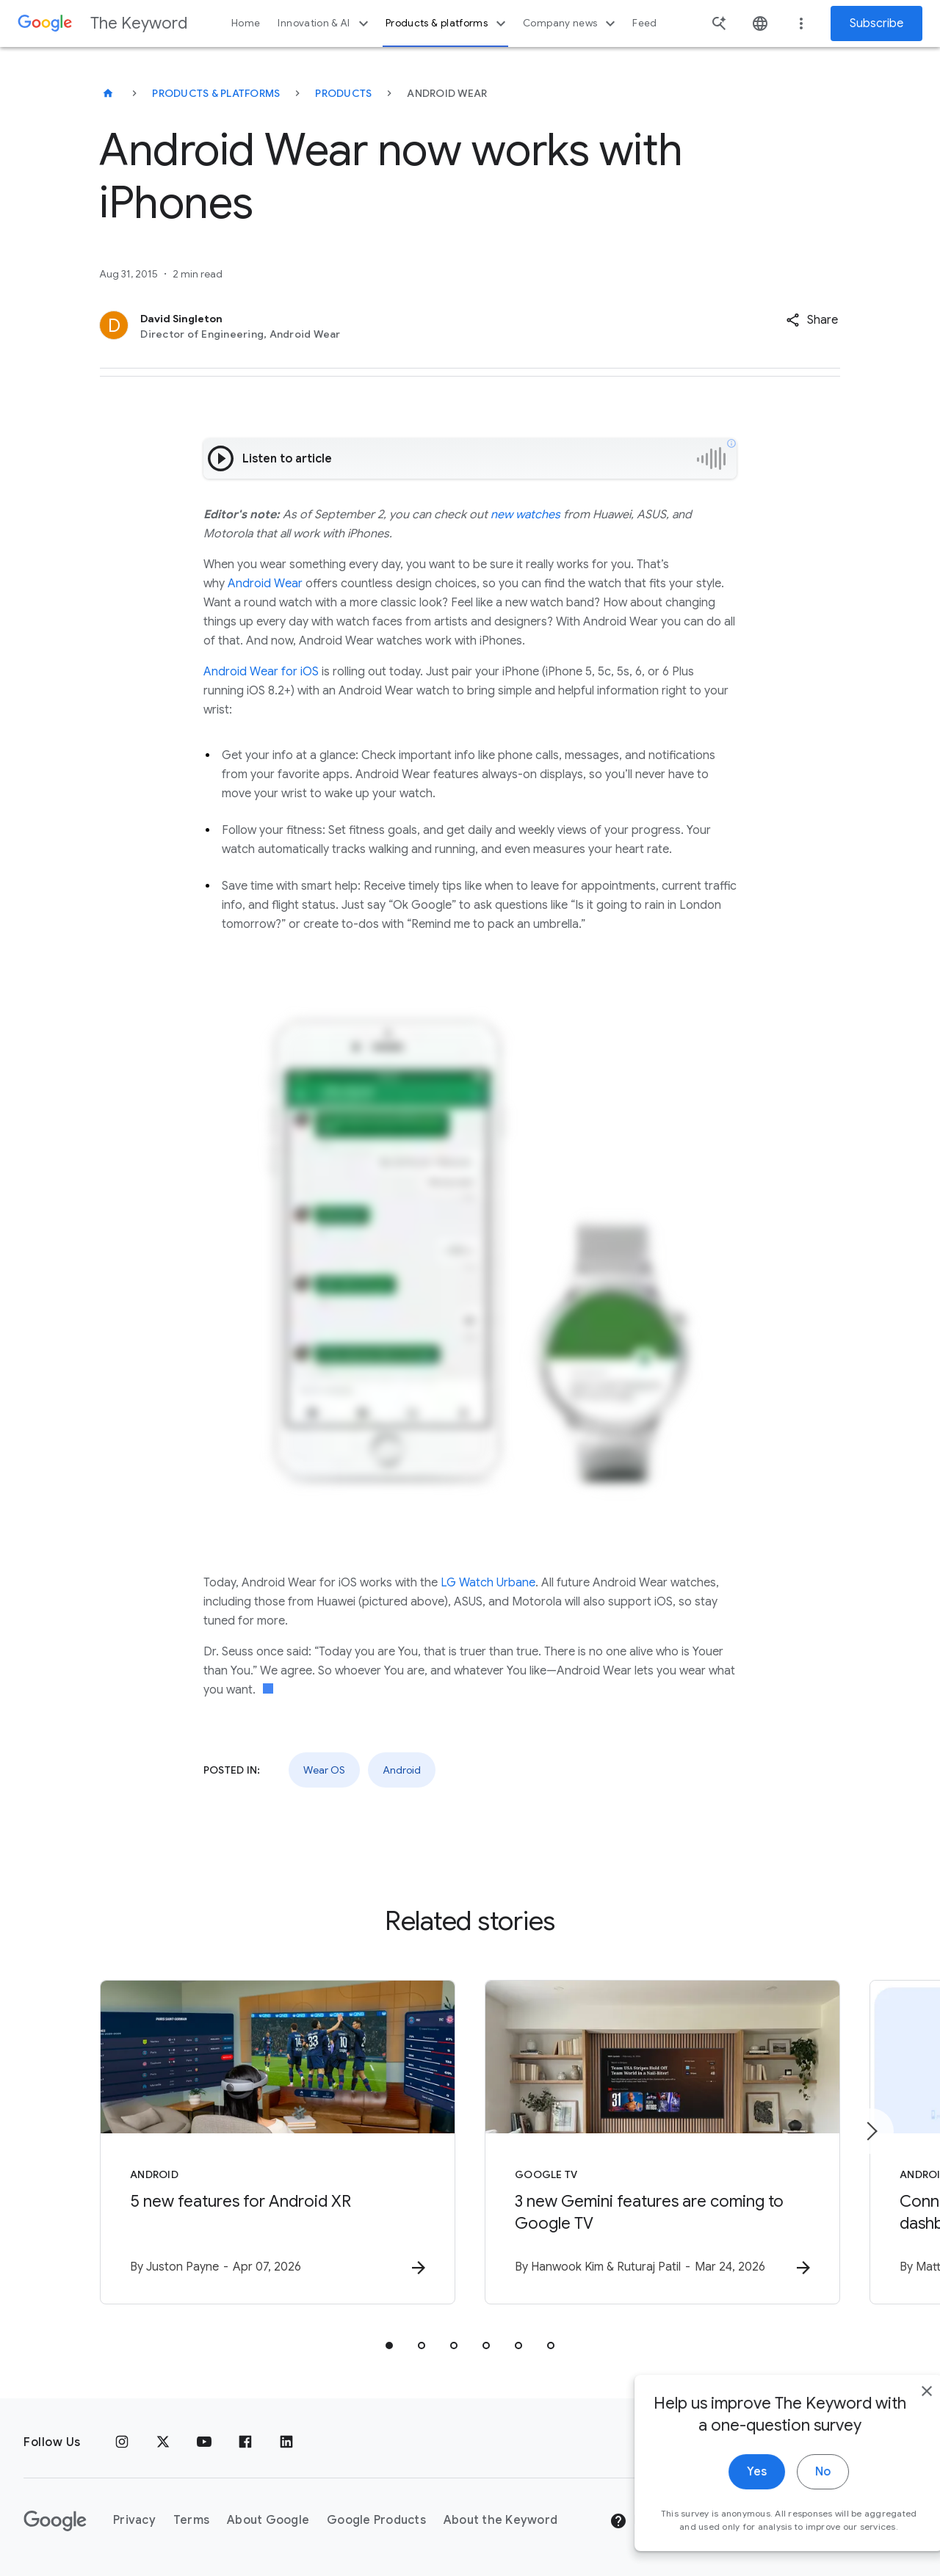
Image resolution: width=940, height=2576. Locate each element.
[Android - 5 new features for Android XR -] (278, 2142)
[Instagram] (122, 2442)
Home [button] (245, 23)
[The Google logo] (55, 2521)
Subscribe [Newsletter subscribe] (876, 23)
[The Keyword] (108, 93)
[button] (812, 320)
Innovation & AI (325, 23)
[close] (894, 2428)
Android (402, 1770)
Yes (724, 2508)
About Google (268, 2520)
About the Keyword (500, 2520)
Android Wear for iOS (261, 671)
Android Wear (265, 583)
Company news (571, 23)
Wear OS (324, 1770)
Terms (191, 2520)
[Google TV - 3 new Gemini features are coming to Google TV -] (662, 2142)
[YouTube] (204, 2442)
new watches (525, 514)
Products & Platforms (216, 93)
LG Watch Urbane (488, 1582)
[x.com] (163, 2442)
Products (343, 93)
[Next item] (871, 2131)
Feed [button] (644, 23)
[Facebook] (245, 2442)
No (790, 2508)
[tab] (389, 2345)
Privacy (134, 2520)
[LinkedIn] (286, 2442)
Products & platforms (448, 23)
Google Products (376, 2520)
